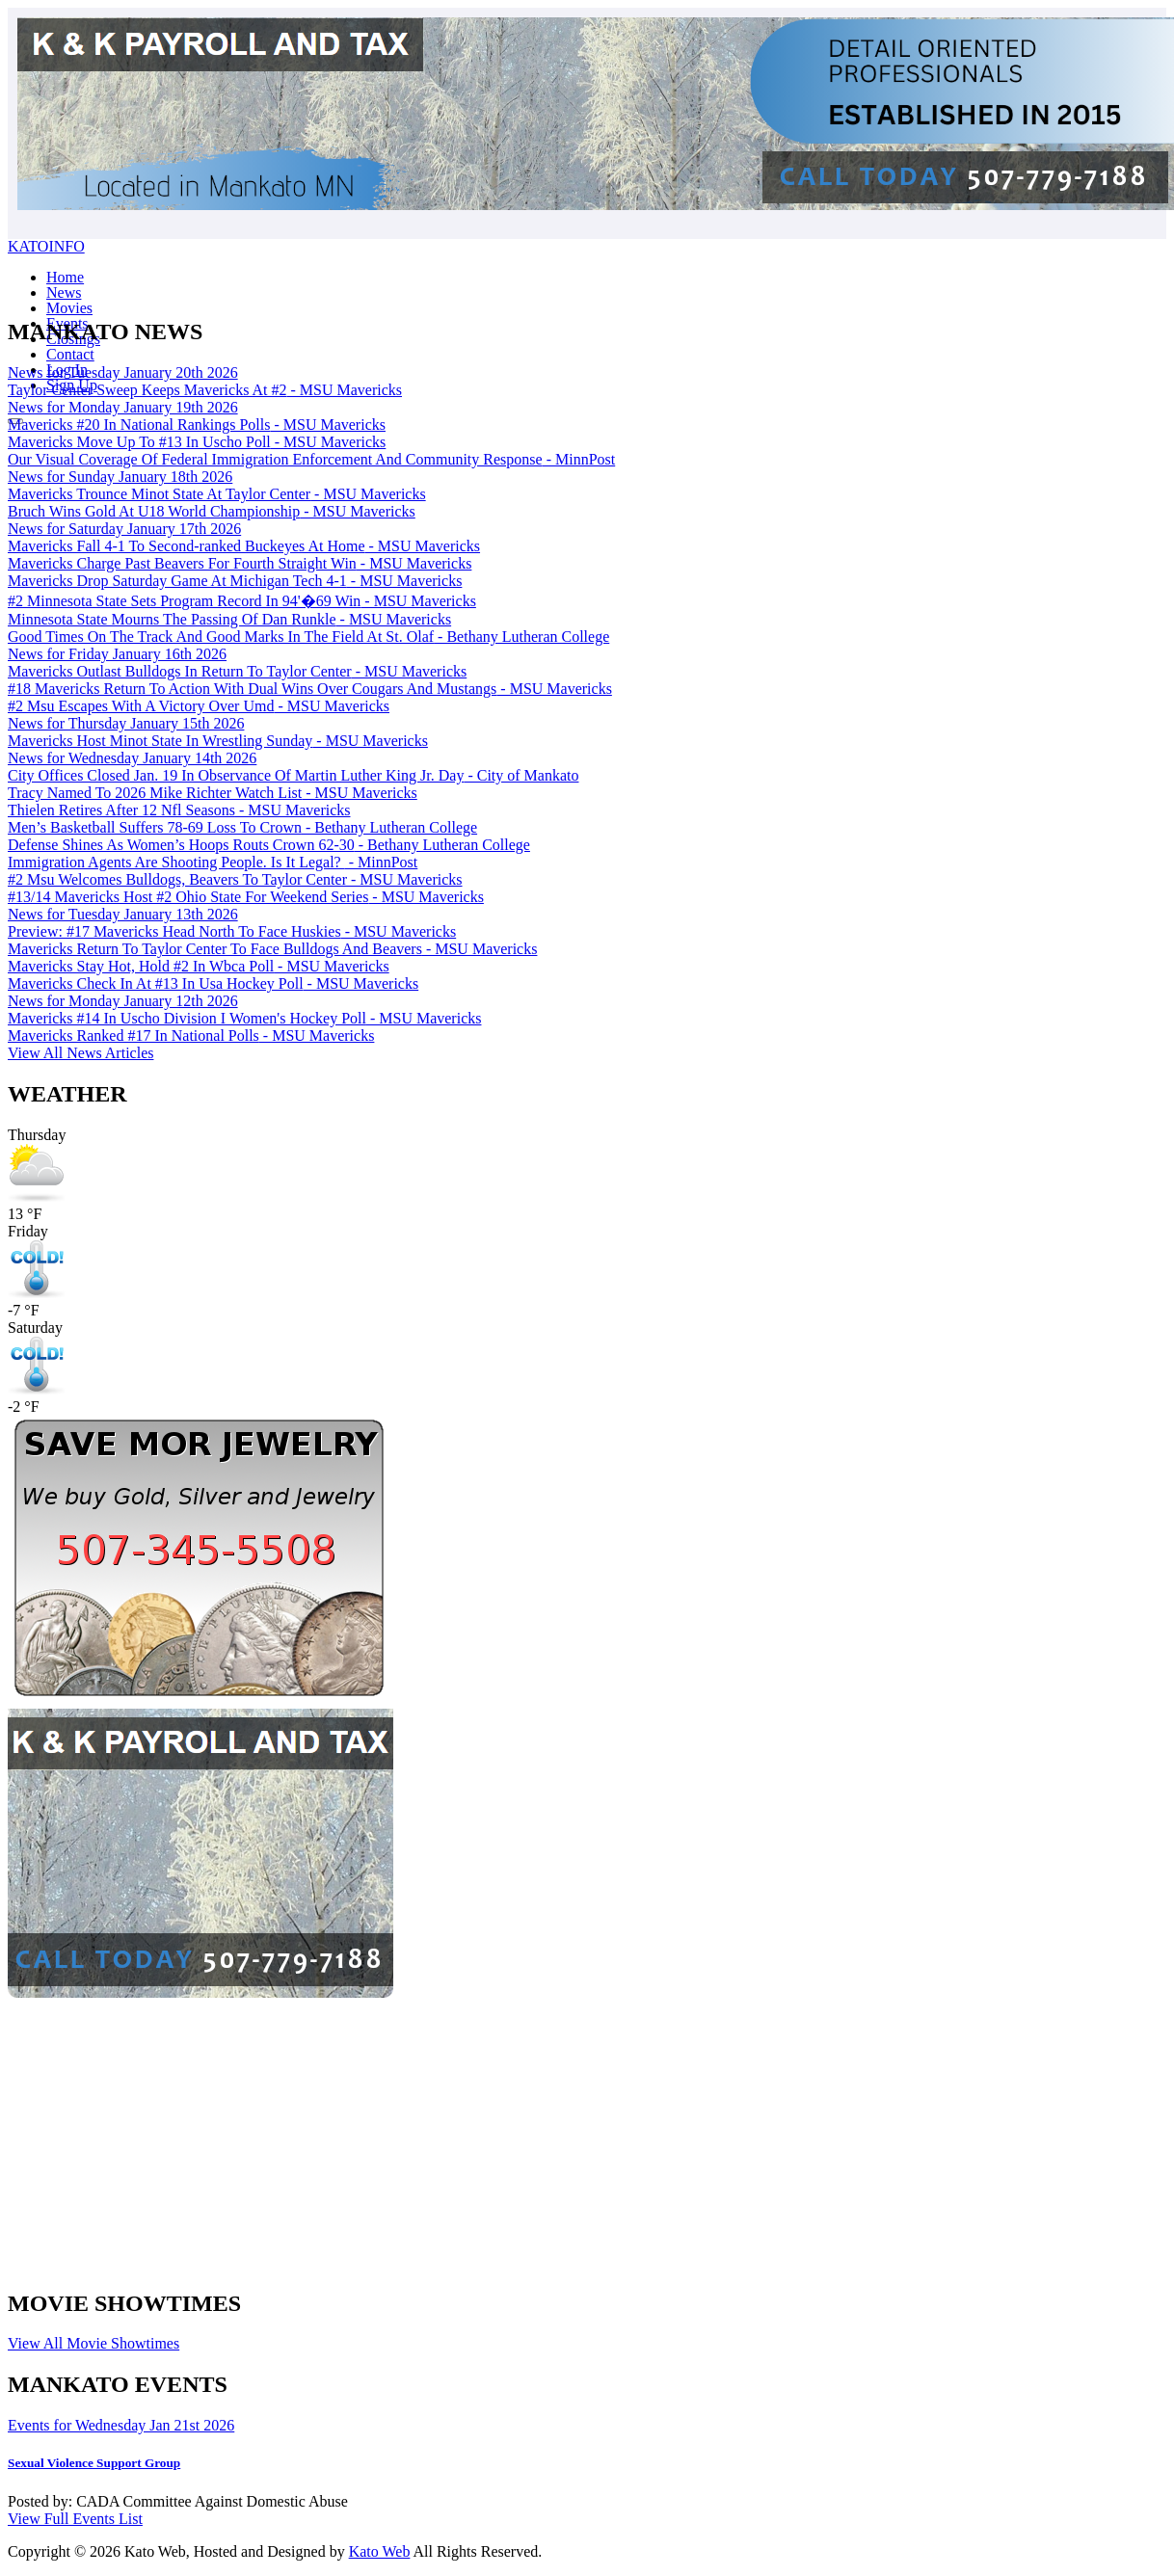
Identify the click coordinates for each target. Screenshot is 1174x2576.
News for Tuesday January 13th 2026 (123, 914)
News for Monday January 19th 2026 (123, 407)
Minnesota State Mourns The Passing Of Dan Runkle (229, 619)
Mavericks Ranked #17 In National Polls (191, 1035)
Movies (69, 308)
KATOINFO (46, 246)
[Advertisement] (571, 2136)
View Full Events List (75, 2518)
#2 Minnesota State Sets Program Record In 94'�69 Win (242, 601)
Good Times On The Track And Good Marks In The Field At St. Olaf (308, 636)
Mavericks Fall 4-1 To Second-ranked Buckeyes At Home (244, 546)
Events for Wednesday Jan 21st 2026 (121, 2425)
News (63, 292)
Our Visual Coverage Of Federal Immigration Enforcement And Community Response (311, 459)
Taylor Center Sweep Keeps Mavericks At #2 (205, 390)
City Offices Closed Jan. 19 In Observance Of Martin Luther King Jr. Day (293, 775)
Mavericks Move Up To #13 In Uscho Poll (197, 442)
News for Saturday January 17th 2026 (124, 528)
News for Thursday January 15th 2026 (126, 723)
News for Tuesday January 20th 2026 (123, 372)
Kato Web (380, 2551)
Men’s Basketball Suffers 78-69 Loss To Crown (242, 827)
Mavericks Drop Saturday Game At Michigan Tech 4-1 (235, 580)
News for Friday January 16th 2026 (117, 654)
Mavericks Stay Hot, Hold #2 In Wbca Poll (198, 966)
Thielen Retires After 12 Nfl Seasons (179, 810)
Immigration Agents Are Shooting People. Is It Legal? (212, 862)
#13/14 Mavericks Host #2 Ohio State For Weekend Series (246, 897)
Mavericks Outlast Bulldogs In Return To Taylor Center (237, 671)
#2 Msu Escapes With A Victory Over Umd (198, 706)
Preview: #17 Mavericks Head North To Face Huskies (232, 931)
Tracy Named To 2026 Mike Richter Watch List (212, 792)
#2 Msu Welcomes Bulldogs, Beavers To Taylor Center (235, 879)
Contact (70, 354)
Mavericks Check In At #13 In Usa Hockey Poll (213, 983)
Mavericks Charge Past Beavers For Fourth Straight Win (239, 563)
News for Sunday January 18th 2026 (120, 476)
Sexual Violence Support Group (94, 2463)
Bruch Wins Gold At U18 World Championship (211, 511)
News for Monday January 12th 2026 (123, 1001)
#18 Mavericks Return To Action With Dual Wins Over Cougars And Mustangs (310, 688)
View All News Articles (80, 1053)
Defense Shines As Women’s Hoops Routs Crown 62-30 (269, 845)
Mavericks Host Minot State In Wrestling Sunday (218, 740)
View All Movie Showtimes (93, 2343)
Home (65, 277)
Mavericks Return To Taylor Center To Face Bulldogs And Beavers (272, 949)
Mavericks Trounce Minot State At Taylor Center (217, 494)
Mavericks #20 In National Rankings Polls (197, 424)
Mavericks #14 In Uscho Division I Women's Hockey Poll (244, 1018)
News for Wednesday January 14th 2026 (132, 758)
